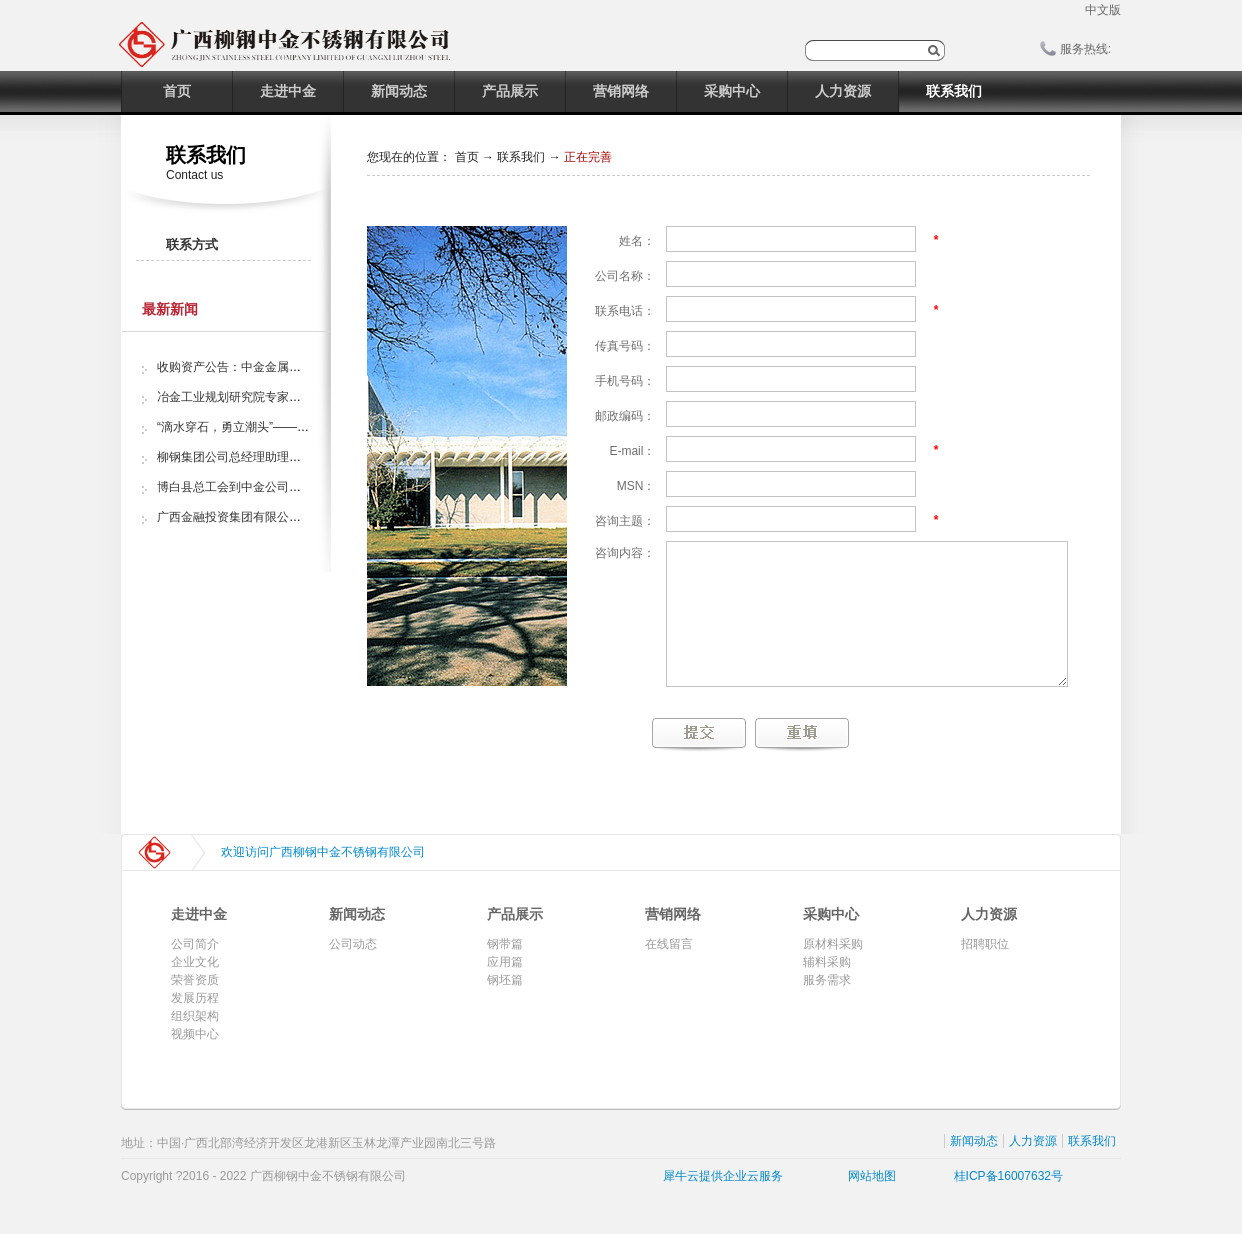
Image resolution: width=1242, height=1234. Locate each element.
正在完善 (588, 157)
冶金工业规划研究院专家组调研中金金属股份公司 (289, 397)
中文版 (1103, 10)
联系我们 (521, 157)
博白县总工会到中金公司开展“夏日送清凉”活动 (281, 487)
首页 (177, 91)
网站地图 (868, 1176)
